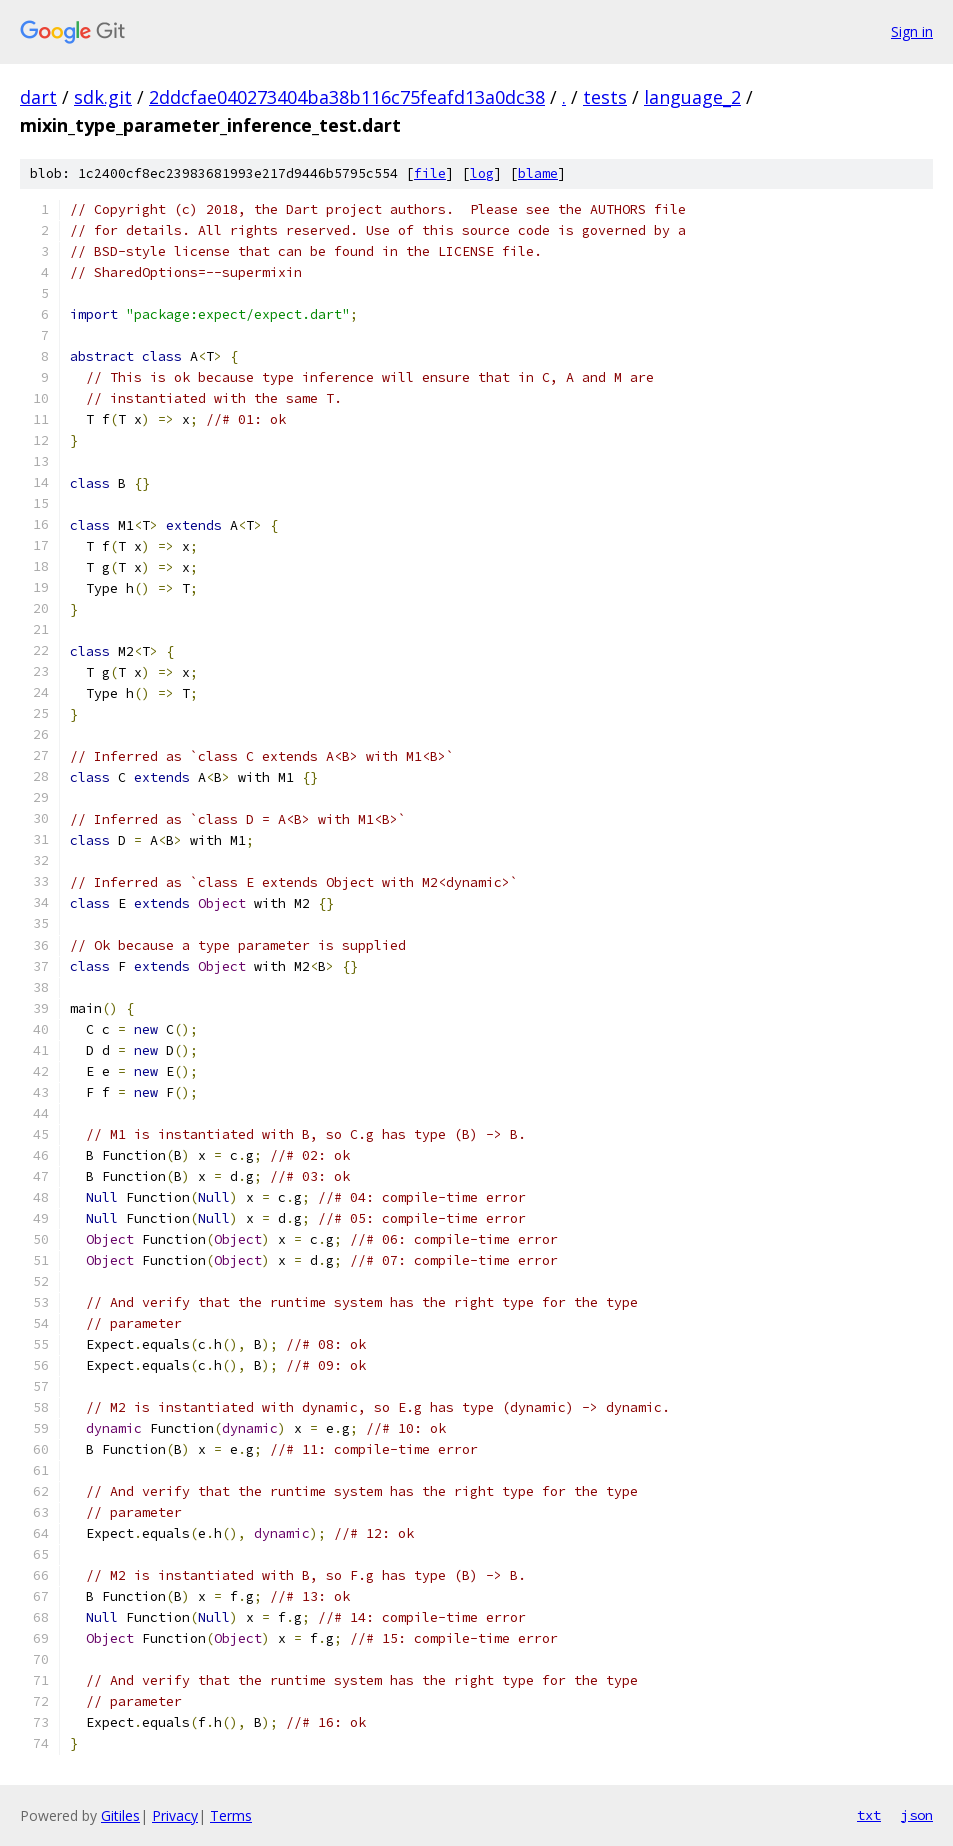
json (917, 1815)
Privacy (175, 1815)
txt (869, 1815)
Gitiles (120, 1815)
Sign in (912, 31)
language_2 (692, 97)
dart (38, 97)
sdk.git (103, 97)
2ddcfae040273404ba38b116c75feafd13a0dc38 (347, 97)
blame (538, 173)
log (482, 173)
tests (605, 97)
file (430, 173)
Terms (231, 1815)
